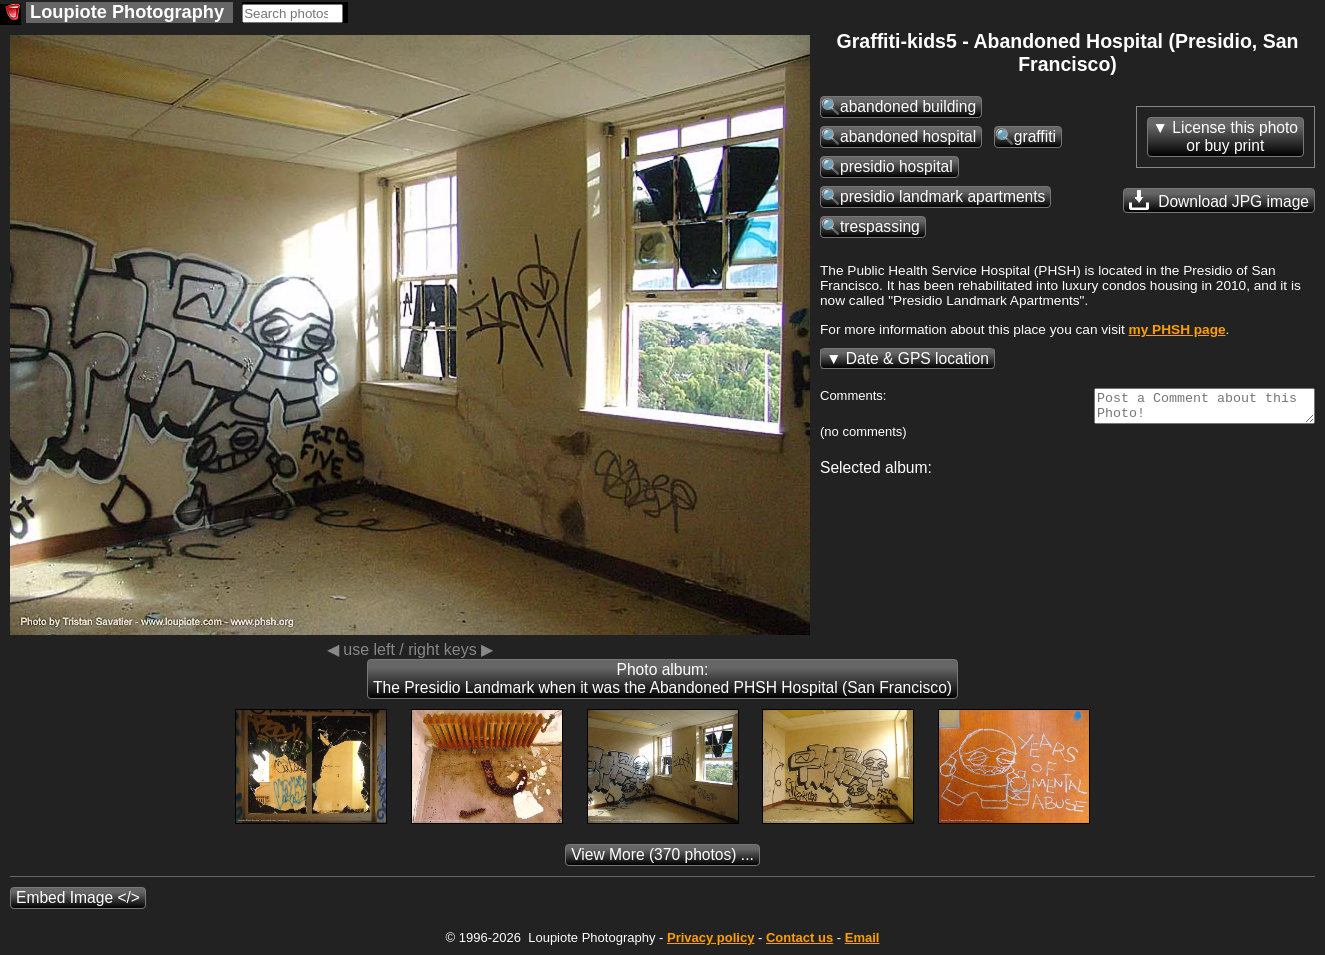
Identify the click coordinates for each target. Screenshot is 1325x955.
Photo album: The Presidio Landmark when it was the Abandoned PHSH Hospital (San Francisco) (662, 678)
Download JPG (1219, 200)
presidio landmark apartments (942, 196)
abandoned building (908, 106)
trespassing (880, 226)
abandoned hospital (908, 136)
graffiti (1035, 136)
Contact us (799, 937)
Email (862, 937)
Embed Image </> (78, 897)
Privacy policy (710, 937)
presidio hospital (896, 166)
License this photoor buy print (1235, 136)
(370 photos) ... (662, 854)
